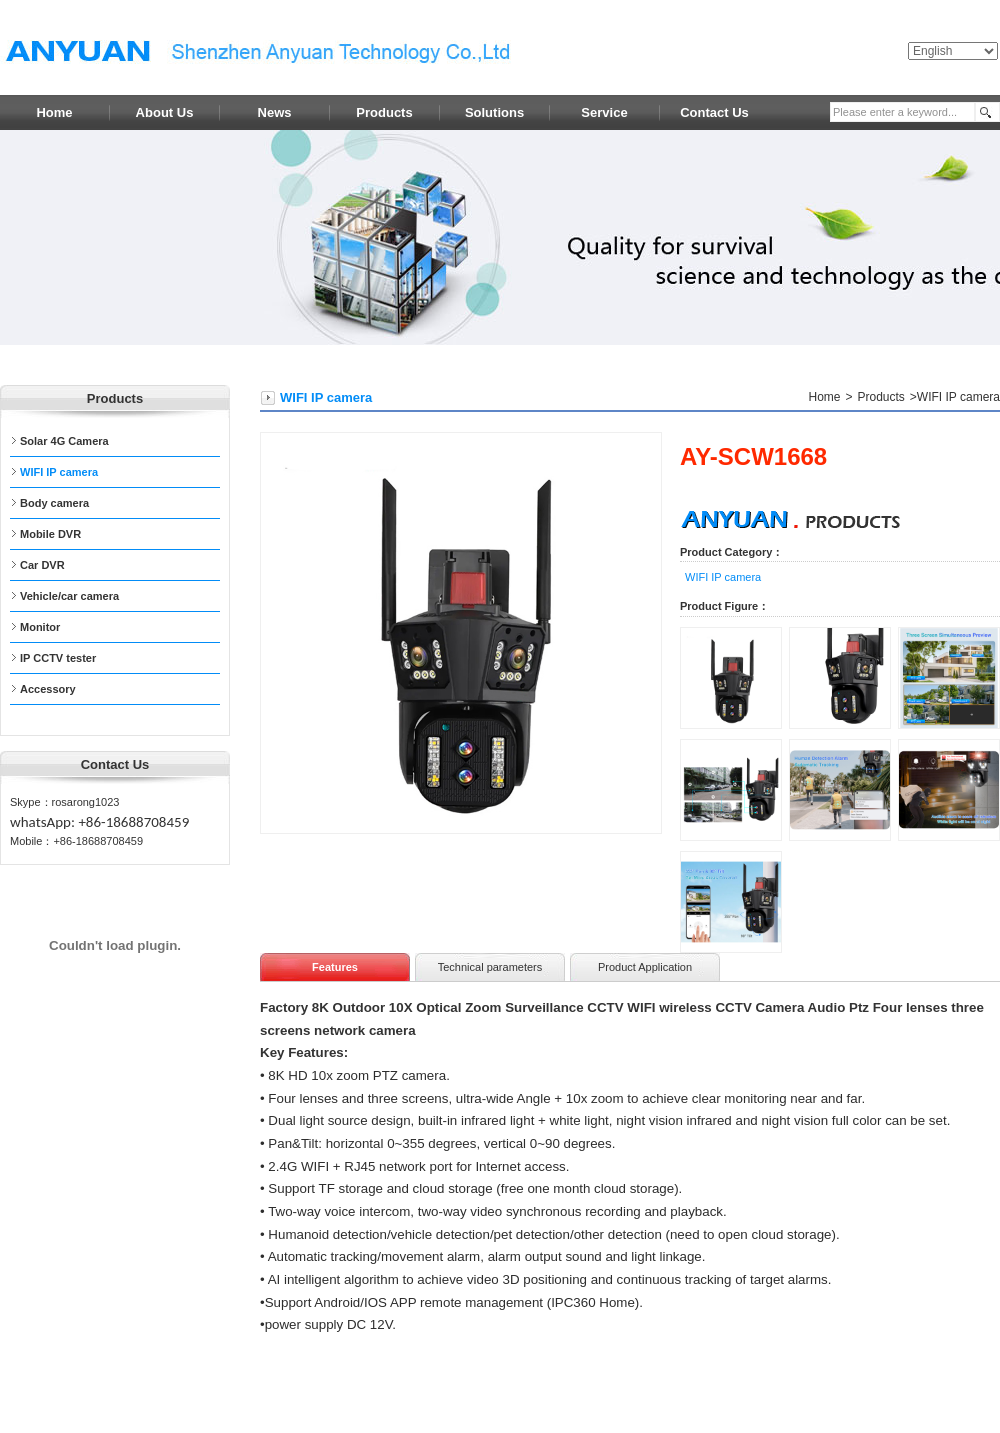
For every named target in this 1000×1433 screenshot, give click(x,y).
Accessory (48, 689)
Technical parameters (490, 967)
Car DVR (42, 565)
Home (824, 397)
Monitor (40, 627)
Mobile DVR (50, 534)
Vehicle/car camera (69, 596)
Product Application (645, 967)
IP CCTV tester (58, 658)
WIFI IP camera (59, 472)
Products (881, 397)
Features (335, 967)
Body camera (54, 503)
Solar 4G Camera (64, 441)
